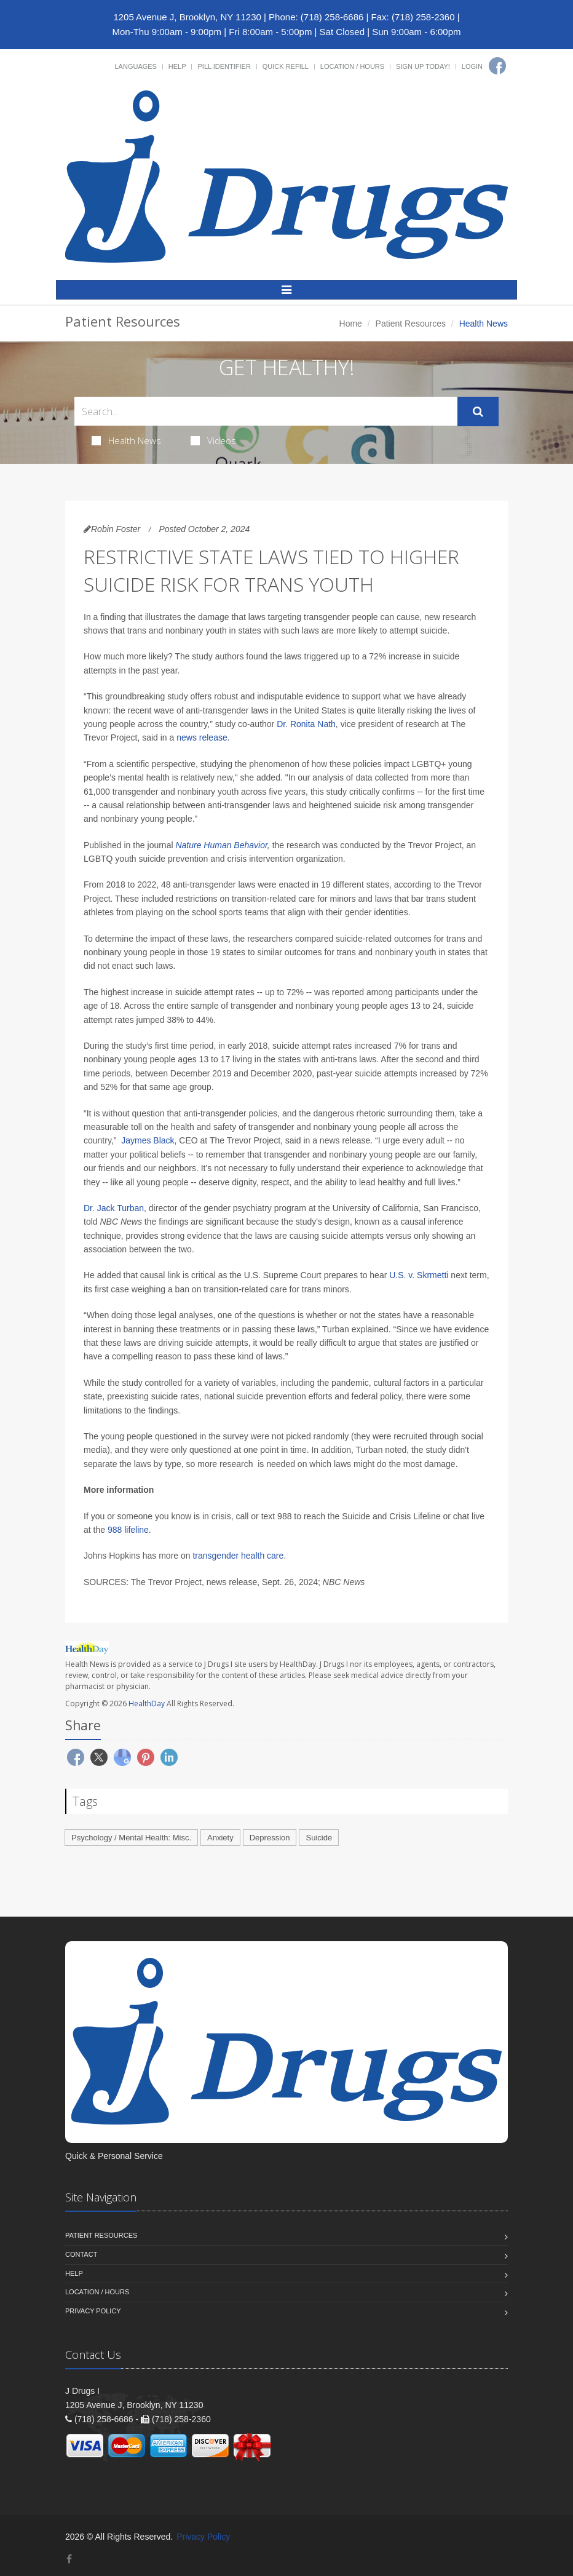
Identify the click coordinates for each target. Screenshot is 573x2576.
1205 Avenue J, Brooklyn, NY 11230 (187, 17)
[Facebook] (497, 65)
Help (177, 66)
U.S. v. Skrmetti (418, 1275)
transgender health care (237, 1555)
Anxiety (220, 1837)
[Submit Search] (478, 411)
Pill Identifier (223, 66)
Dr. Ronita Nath (306, 724)
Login (472, 66)
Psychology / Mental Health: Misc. (131, 1837)
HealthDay (146, 1703)
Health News (126, 440)
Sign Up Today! (423, 66)
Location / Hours (352, 66)
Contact (81, 2254)
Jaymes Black (147, 1140)
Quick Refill (286, 66)
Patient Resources (411, 323)
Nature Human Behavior (221, 845)
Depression (270, 1837)
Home (350, 323)
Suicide (319, 1837)
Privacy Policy (93, 2311)
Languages (135, 66)
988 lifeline (128, 1530)
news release (201, 737)
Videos (213, 440)
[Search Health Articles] (265, 411)
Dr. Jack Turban (114, 1208)
